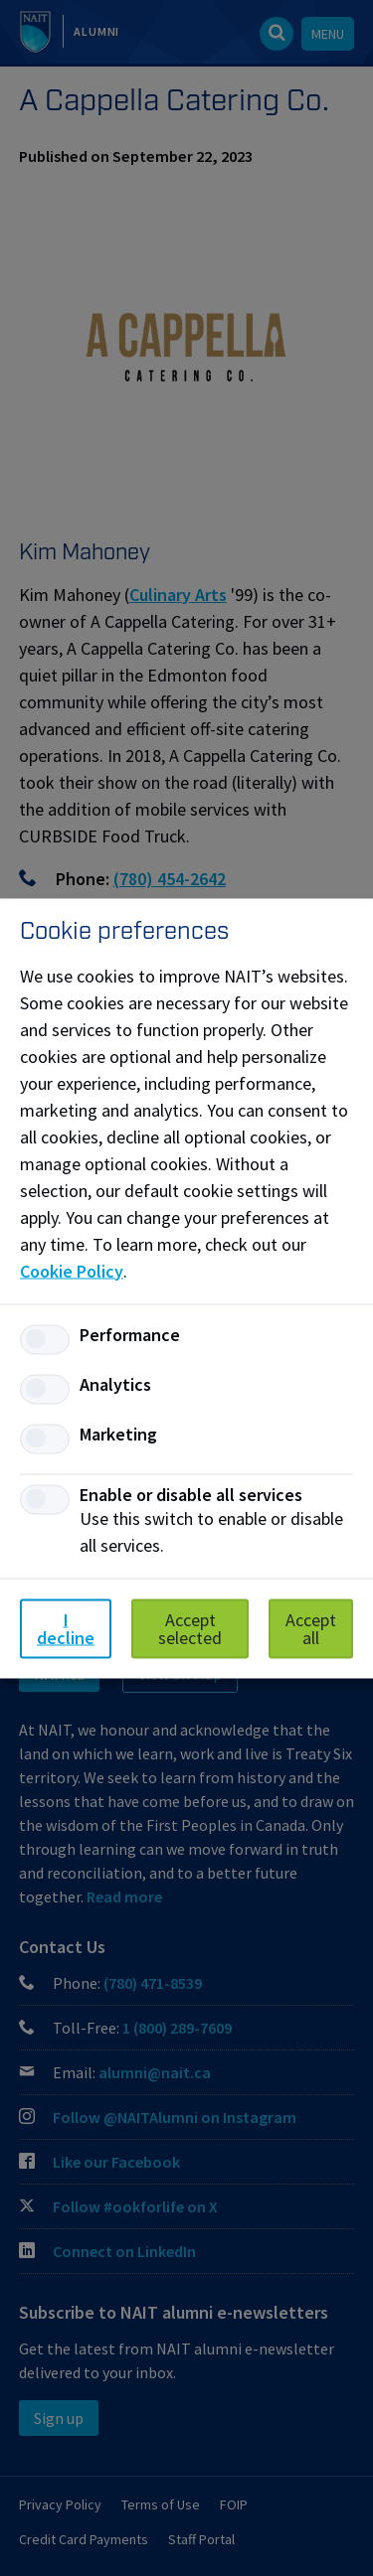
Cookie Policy (71, 1270)
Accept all (310, 1627)
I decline (65, 1627)
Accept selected (190, 1627)
